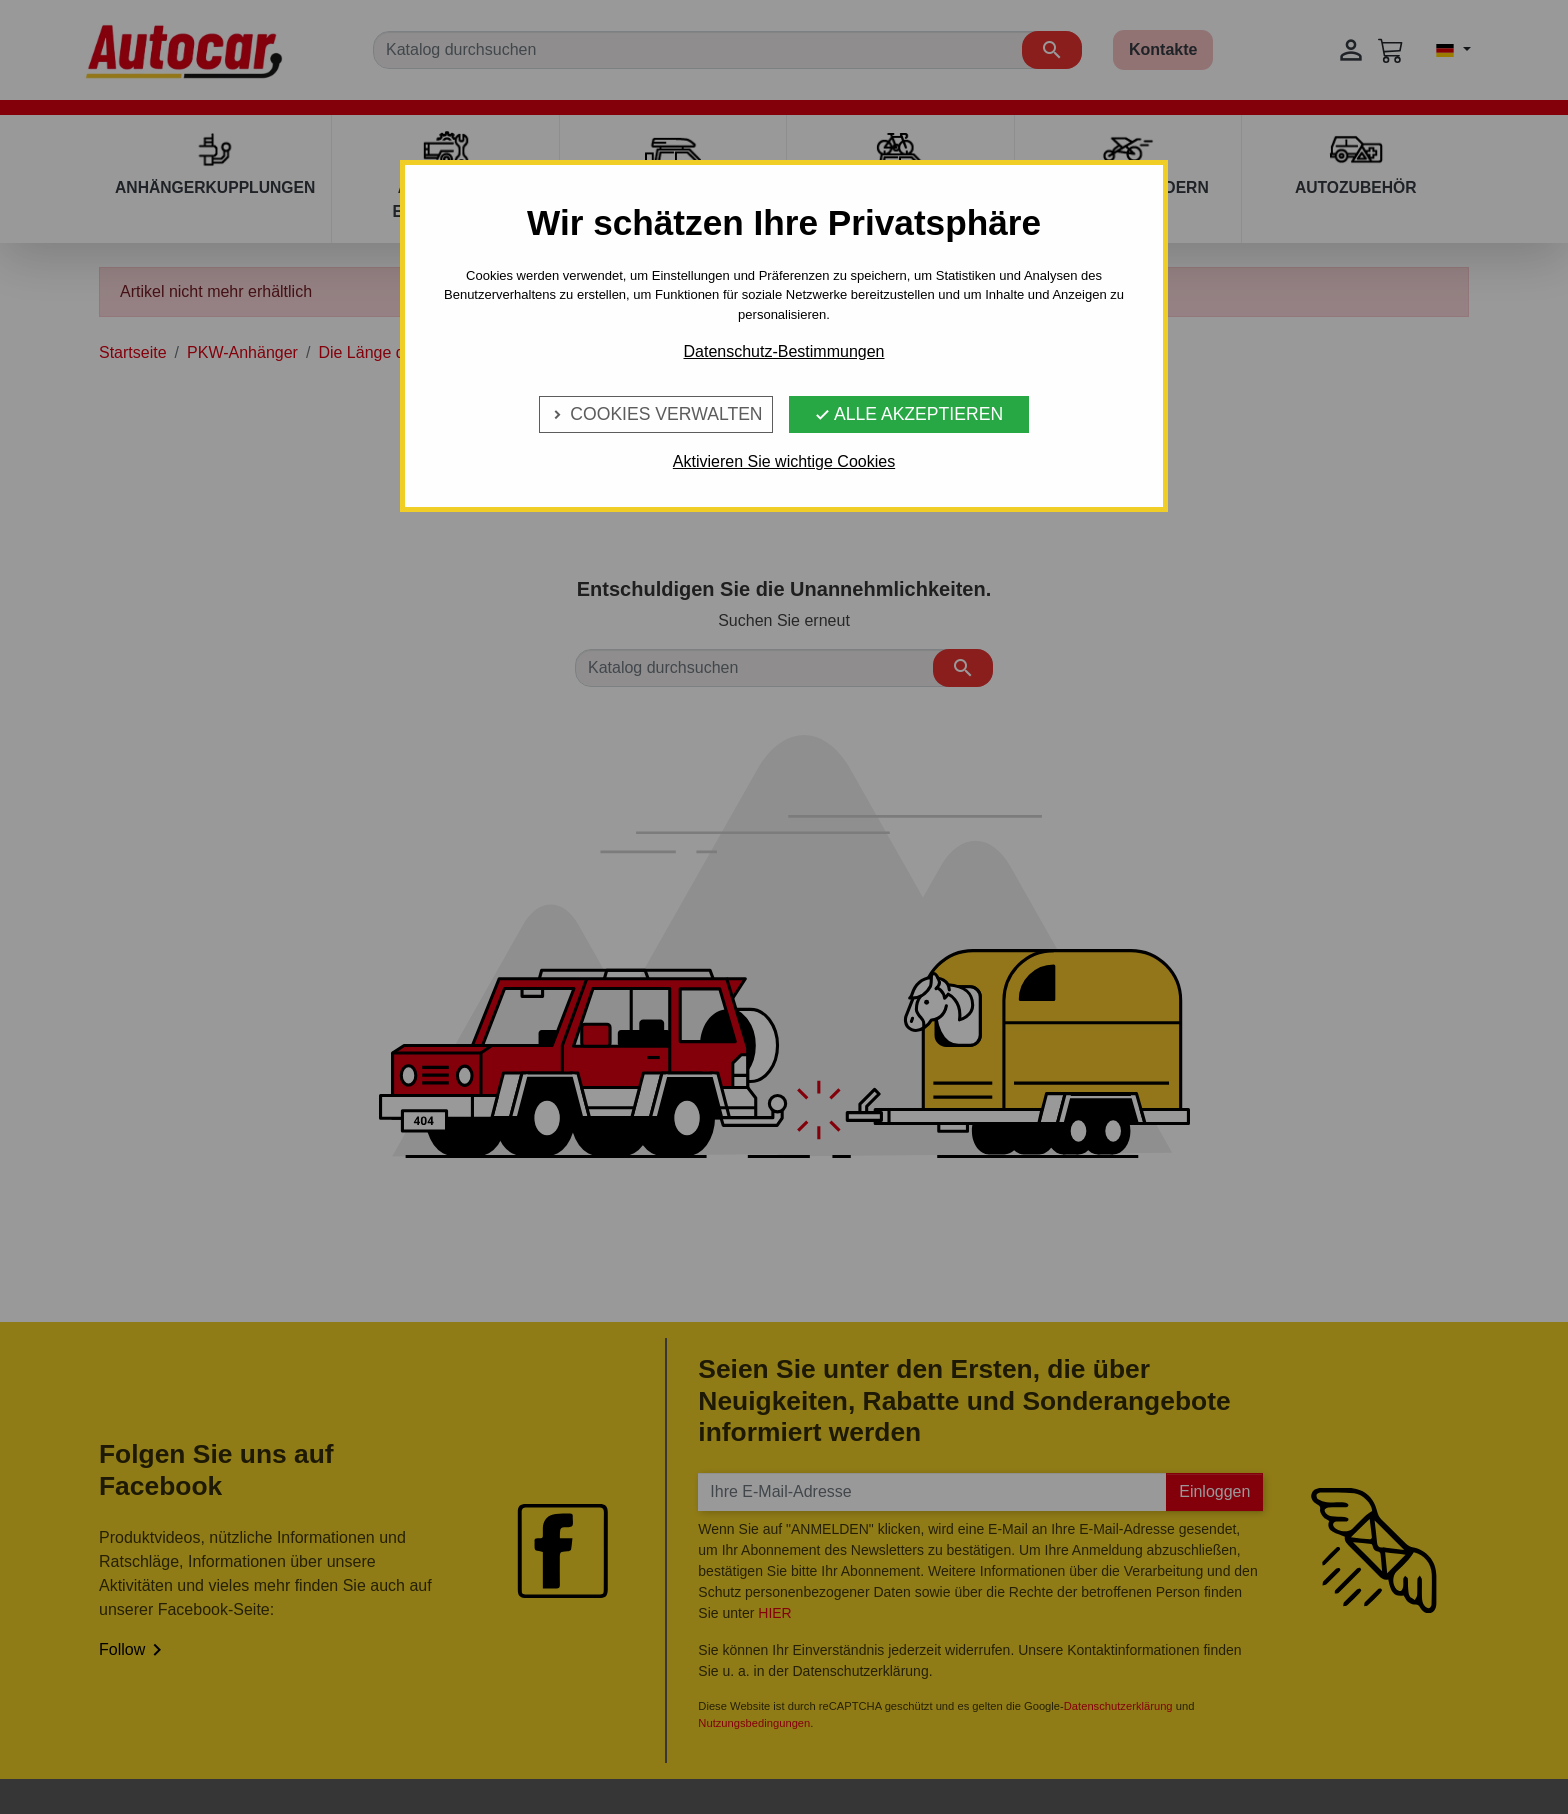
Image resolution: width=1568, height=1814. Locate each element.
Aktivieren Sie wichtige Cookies (784, 461)
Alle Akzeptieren (908, 414)
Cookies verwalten (655, 414)
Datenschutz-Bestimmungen (784, 351)
